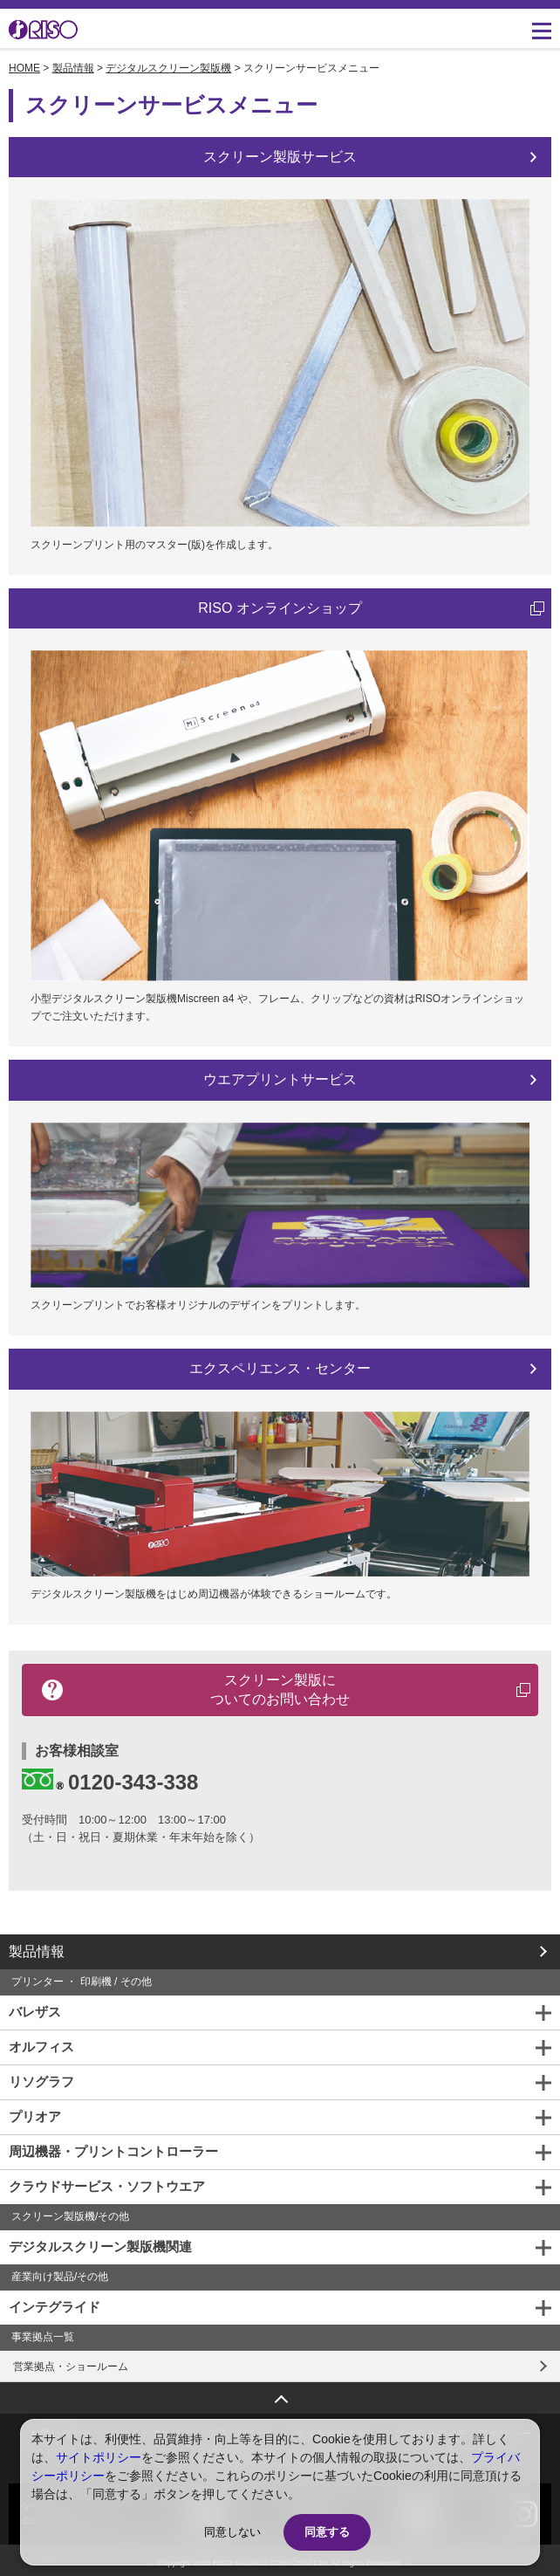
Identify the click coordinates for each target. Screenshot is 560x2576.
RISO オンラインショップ (280, 608)
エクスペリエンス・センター (280, 1368)
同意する (327, 2531)
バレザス (35, 2011)
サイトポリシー (98, 2457)
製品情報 (73, 68)
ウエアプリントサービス (280, 1079)
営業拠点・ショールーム (70, 2366)
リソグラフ (41, 2081)
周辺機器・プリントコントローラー (113, 2151)
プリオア (35, 2116)
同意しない (232, 2531)
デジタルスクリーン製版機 (168, 68)
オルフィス (41, 2046)
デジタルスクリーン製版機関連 (100, 2246)
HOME (24, 68)
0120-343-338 (110, 1781)
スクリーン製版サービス (280, 156)
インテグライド (54, 2306)
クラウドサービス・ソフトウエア (107, 2186)
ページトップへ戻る (280, 2393)
